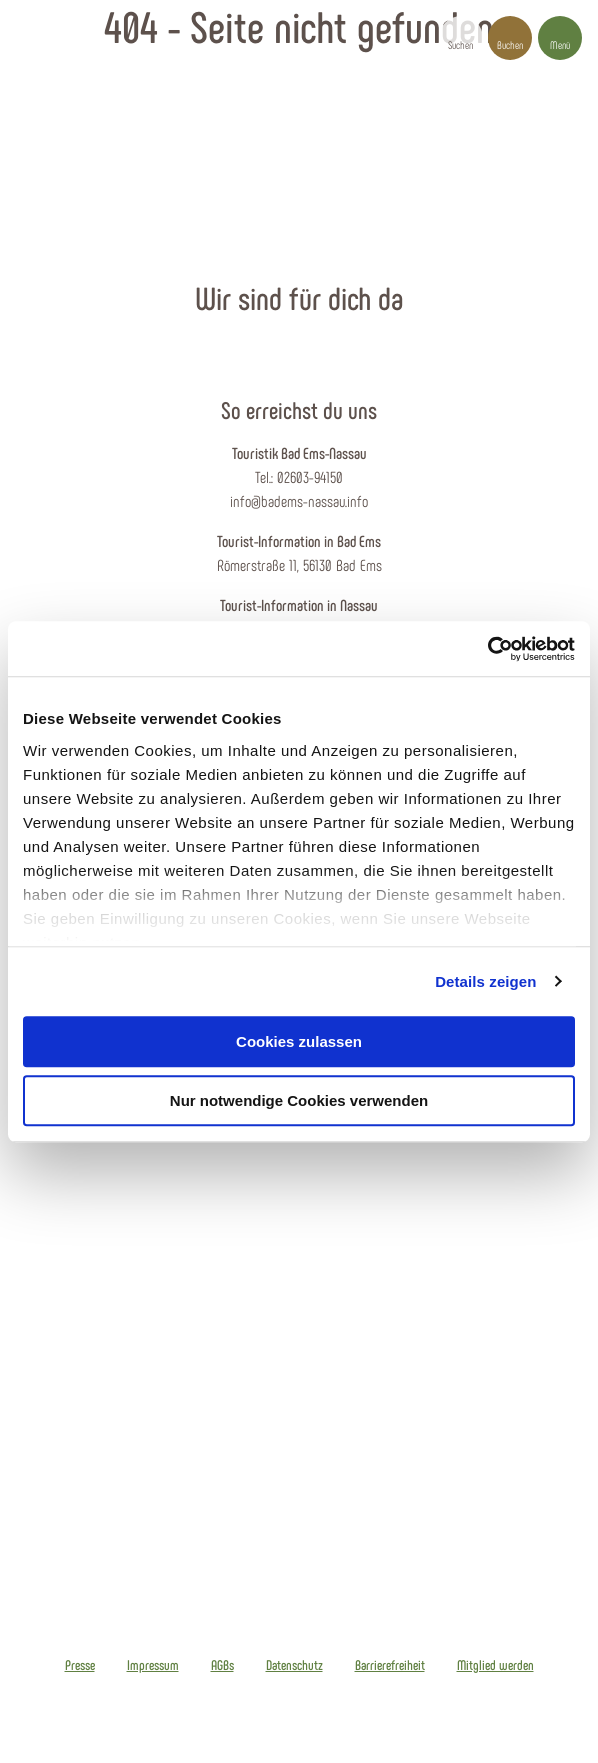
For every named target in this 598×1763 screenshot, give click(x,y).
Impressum (153, 1665)
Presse (80, 1665)
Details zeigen (485, 981)
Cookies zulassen (299, 1041)
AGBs (222, 1665)
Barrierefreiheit (390, 1665)
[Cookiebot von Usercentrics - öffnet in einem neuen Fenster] (487, 649)
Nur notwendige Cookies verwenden (299, 1100)
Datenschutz (294, 1665)
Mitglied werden (495, 1665)
